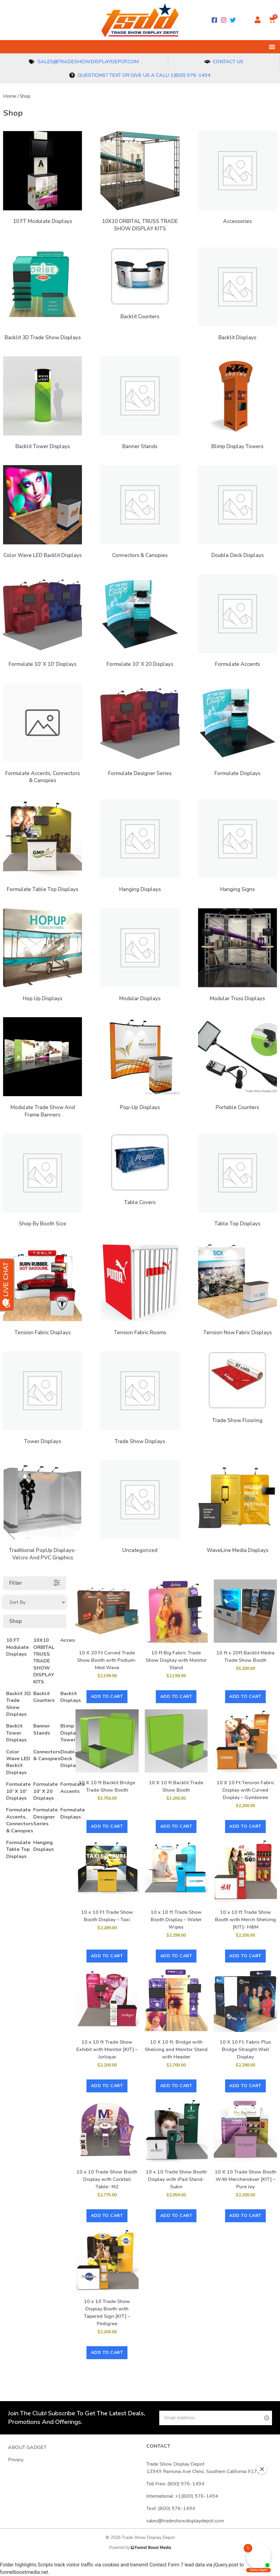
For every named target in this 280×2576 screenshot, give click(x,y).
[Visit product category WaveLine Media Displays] (237, 1508)
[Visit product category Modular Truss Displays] (237, 956)
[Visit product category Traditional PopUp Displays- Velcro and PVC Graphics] (42, 1512)
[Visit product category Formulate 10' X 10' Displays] (42, 622)
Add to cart (107, 1696)
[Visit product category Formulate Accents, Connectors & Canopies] (42, 735)
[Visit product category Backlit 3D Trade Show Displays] (42, 295)
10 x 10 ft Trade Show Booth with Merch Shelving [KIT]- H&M (245, 1919)
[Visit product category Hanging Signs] (237, 847)
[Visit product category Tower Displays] (42, 1399)
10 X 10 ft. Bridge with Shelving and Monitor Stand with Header (176, 2049)
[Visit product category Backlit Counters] (139, 285)
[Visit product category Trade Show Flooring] (237, 1389)
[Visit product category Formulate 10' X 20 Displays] (139, 622)
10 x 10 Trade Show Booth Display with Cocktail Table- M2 (106, 2179)
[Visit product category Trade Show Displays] (139, 1399)
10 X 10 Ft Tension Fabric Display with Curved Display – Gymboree (245, 1790)
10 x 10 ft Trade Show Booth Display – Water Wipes (176, 1919)
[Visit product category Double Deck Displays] (237, 513)
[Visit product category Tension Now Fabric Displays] (237, 1290)
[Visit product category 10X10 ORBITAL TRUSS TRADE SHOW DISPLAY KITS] (139, 183)
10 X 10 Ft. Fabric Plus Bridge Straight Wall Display (245, 2049)
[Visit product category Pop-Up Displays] (139, 1065)
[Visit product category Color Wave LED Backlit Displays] (42, 513)
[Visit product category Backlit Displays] (237, 295)
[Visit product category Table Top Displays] (237, 1181)
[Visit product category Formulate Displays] (237, 731)
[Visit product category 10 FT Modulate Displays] (42, 179)
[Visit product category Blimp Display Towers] (237, 404)
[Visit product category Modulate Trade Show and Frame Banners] (42, 1069)
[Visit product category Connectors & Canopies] (139, 513)
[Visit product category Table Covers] (139, 1171)
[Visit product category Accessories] (237, 179)
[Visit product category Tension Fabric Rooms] (139, 1290)
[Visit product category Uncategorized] (139, 1508)
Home (9, 96)
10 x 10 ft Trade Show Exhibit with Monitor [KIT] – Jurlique (107, 2049)
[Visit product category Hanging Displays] (139, 847)
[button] (272, 47)
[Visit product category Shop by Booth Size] (42, 1181)
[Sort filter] (34, 1602)
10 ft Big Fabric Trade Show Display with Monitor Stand (176, 1660)
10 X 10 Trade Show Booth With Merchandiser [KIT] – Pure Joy (245, 2179)
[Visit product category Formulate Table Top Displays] (42, 847)
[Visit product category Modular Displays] (139, 956)
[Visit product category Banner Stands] (139, 404)
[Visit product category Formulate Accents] (237, 622)
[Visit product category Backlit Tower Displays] (42, 404)
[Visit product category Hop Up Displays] (42, 956)
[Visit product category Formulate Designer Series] (139, 731)
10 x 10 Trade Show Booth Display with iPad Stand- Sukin (176, 2179)
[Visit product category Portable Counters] (237, 1065)
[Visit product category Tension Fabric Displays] (42, 1290)
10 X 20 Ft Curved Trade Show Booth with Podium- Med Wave (107, 1660)
